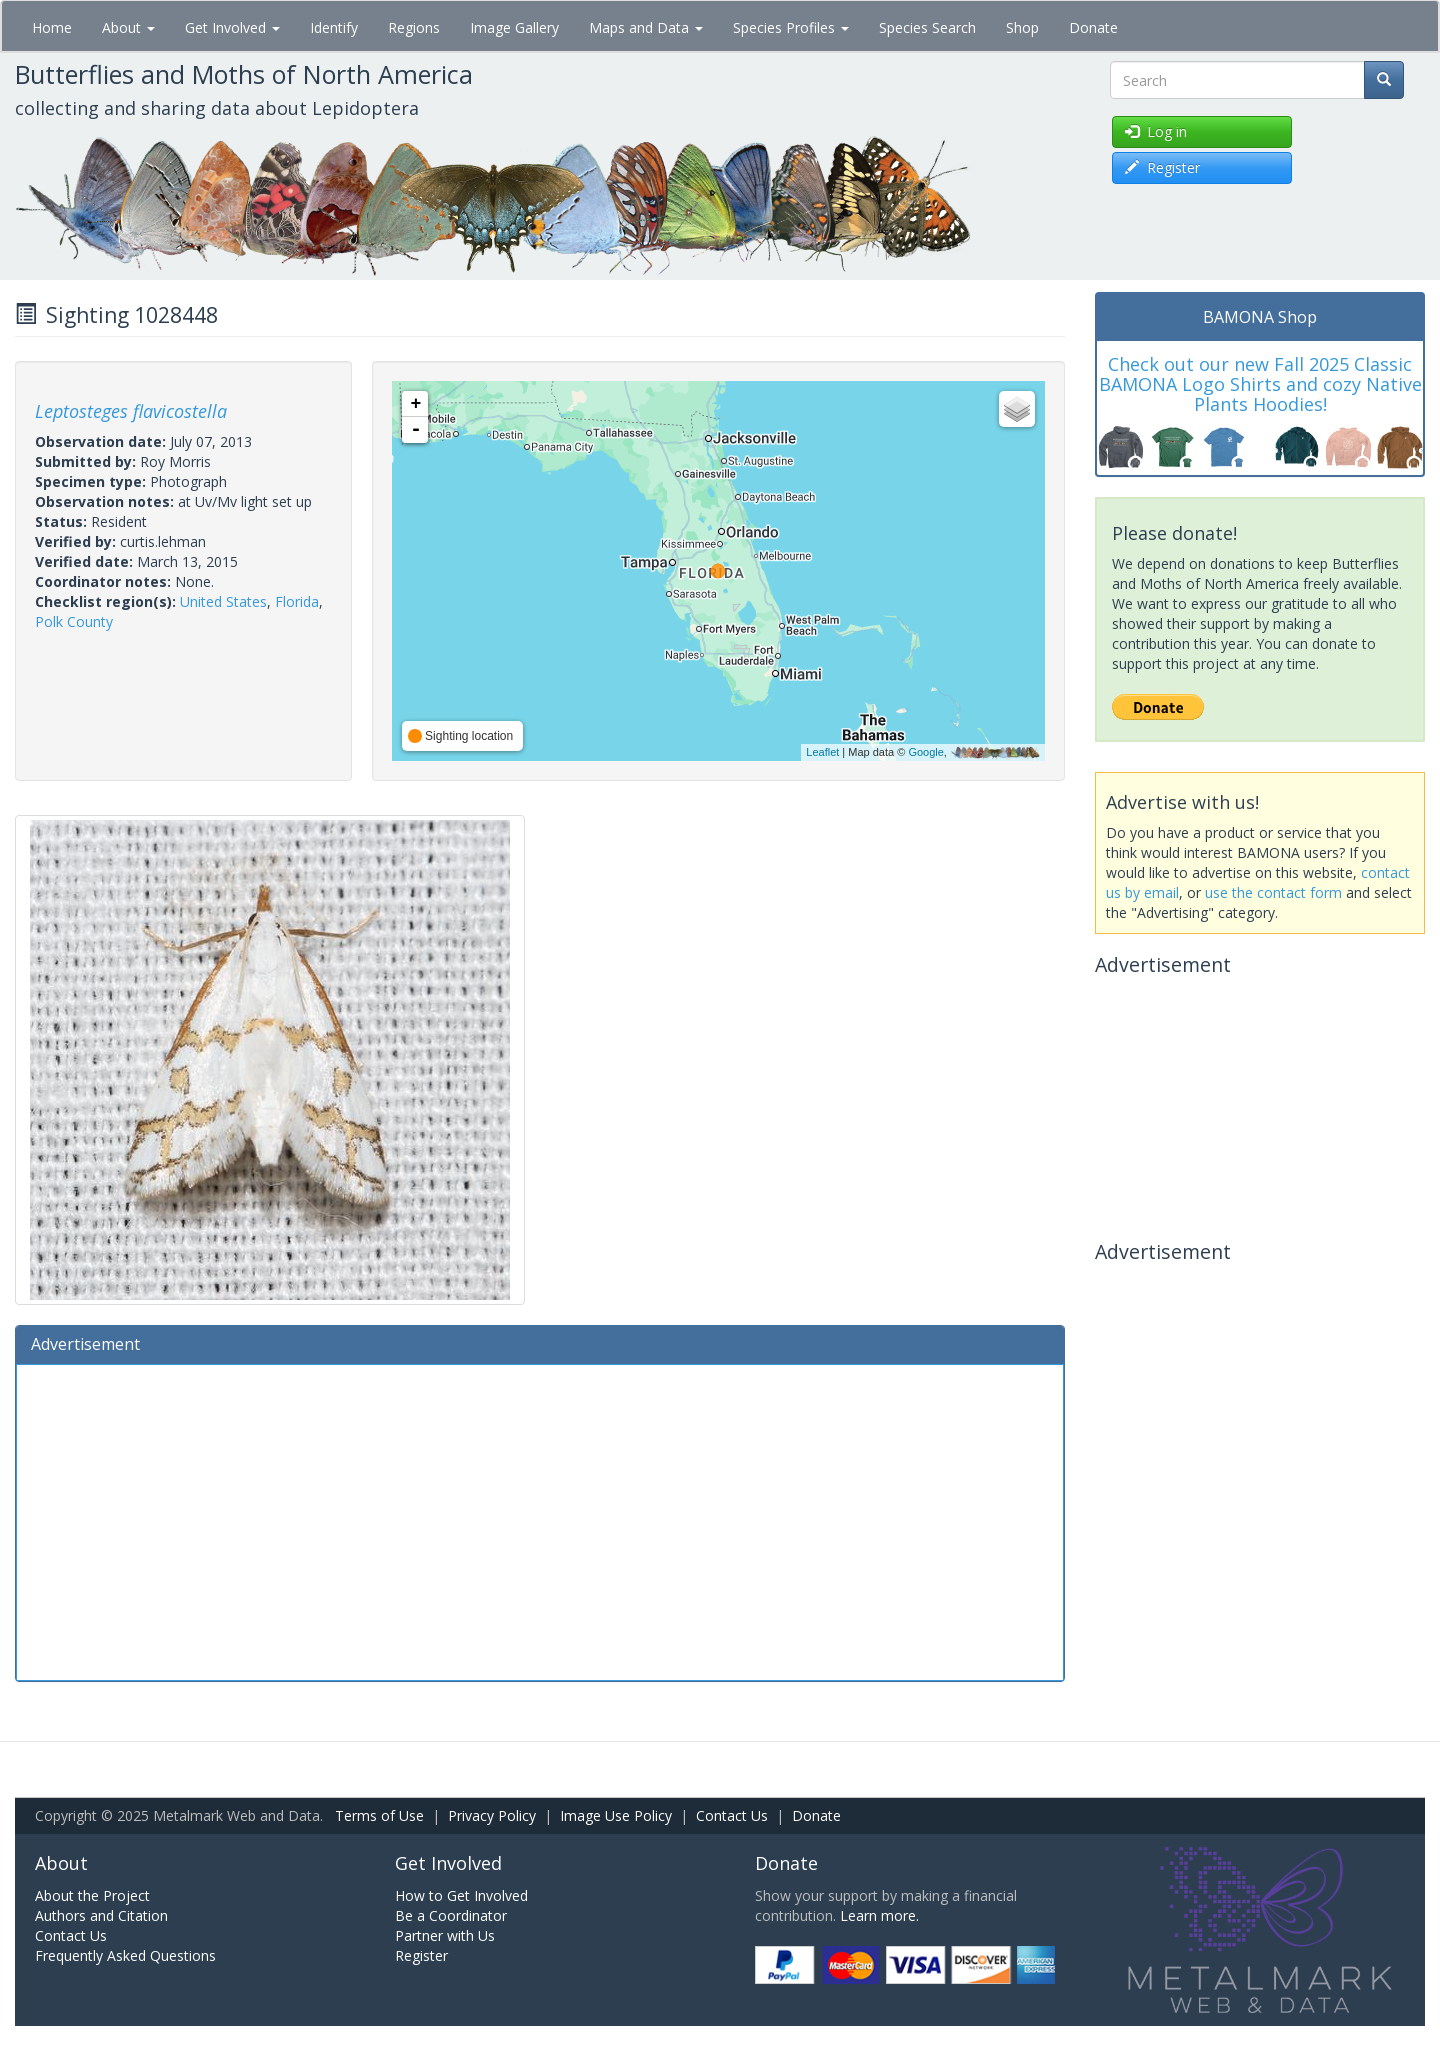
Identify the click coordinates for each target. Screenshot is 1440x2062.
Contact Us (732, 1815)
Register (421, 1955)
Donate (1093, 27)
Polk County (74, 621)
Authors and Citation (101, 1915)
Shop (1022, 27)
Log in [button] (1156, 131)
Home (52, 27)
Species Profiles (791, 27)
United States (223, 601)
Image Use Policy (616, 1815)
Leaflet (822, 752)
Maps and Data (646, 27)
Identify (334, 27)
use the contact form (1273, 892)
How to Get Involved (461, 1895)
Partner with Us (445, 1935)
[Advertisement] (540, 1520)
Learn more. (879, 1915)
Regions (414, 27)
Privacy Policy (492, 1815)
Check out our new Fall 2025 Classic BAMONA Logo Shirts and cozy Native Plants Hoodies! (1260, 384)
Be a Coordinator (451, 1915)
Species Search (927, 27)
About (128, 27)
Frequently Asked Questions (125, 1955)
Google (925, 752)
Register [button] (1162, 167)
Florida (297, 601)
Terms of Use (379, 1815)
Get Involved (232, 27)
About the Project (92, 1895)
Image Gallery (514, 27)
